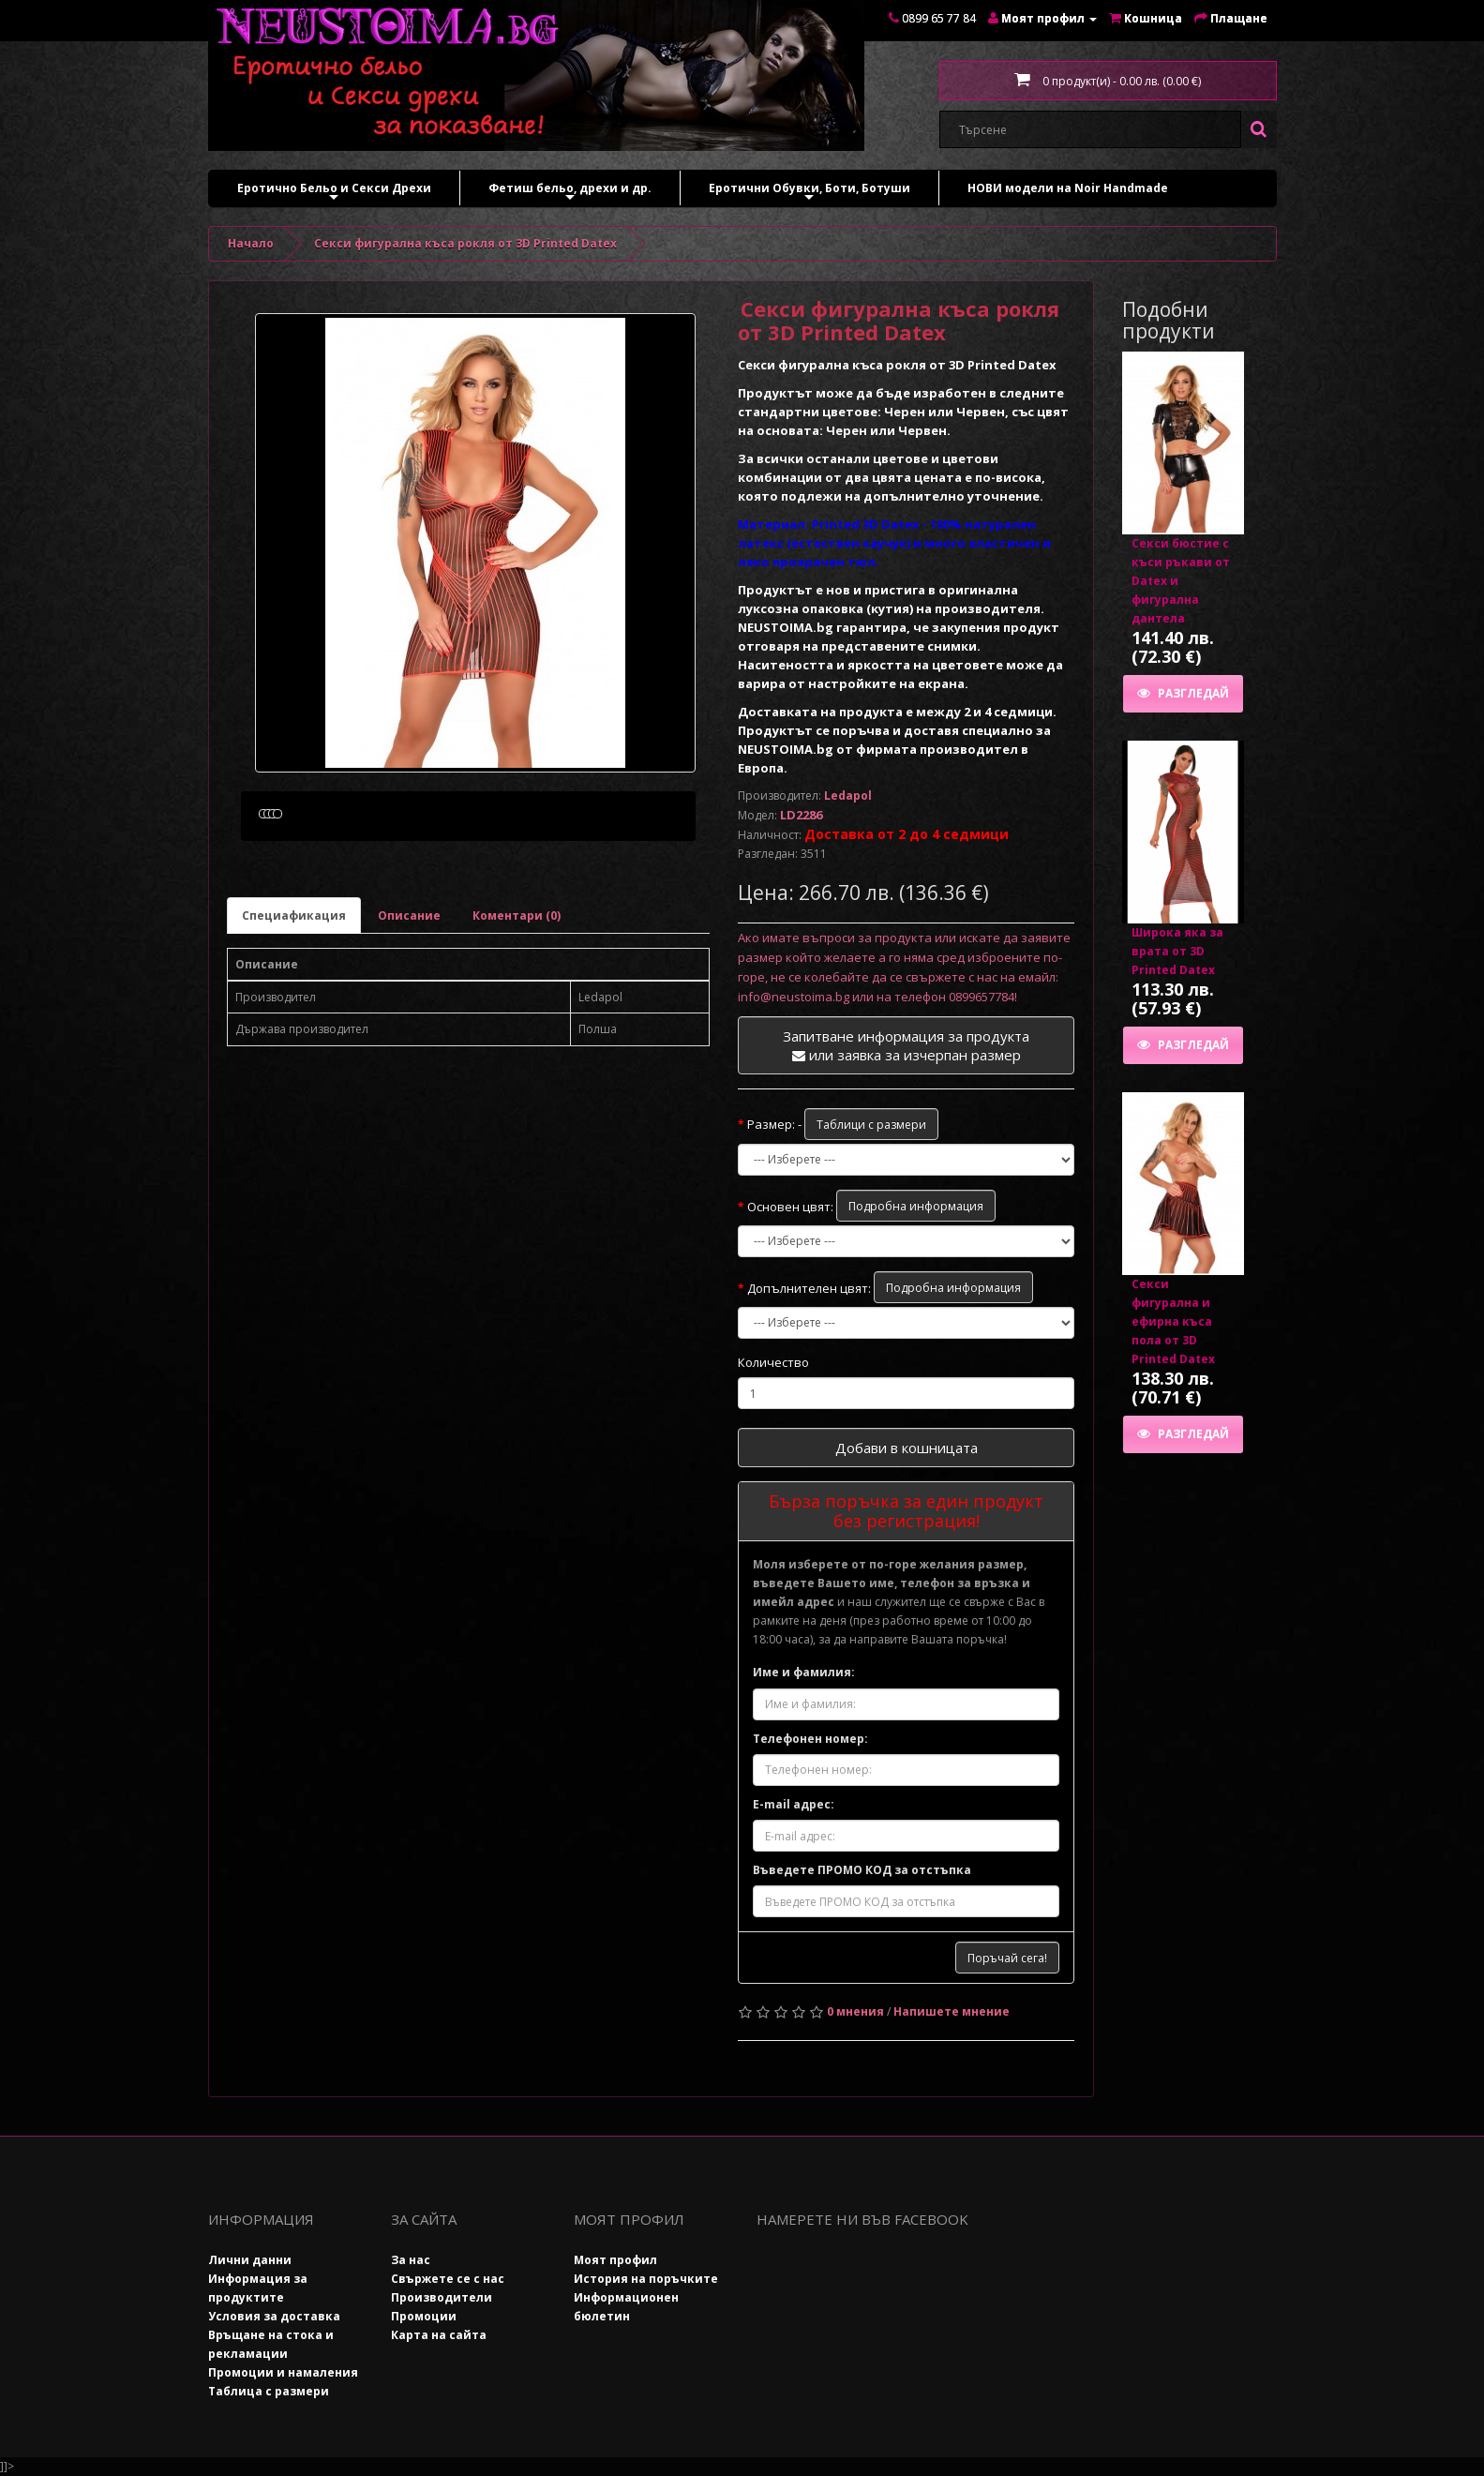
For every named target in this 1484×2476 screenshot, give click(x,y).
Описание (409, 1005)
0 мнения (855, 2011)
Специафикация (294, 1005)
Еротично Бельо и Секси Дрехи (334, 192)
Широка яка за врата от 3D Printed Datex (1177, 951)
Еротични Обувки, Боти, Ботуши (809, 192)
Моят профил (615, 2260)
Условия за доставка (274, 2316)
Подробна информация (915, 1206)
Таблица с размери (268, 2391)
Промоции (424, 2316)
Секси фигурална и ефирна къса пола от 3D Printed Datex (1173, 1321)
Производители (441, 2297)
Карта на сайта (439, 2335)
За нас (410, 2260)
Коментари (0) (516, 1005)
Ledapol (848, 795)
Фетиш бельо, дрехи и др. (570, 192)
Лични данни (250, 2260)
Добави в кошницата (906, 1447)
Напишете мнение (951, 2011)
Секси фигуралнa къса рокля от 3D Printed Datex (465, 243)
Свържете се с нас (447, 2279)
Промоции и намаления (283, 2372)
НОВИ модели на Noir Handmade (1067, 188)
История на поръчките (646, 2279)
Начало (251, 243)
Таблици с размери (871, 1125)
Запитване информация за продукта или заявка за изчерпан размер (906, 1045)
